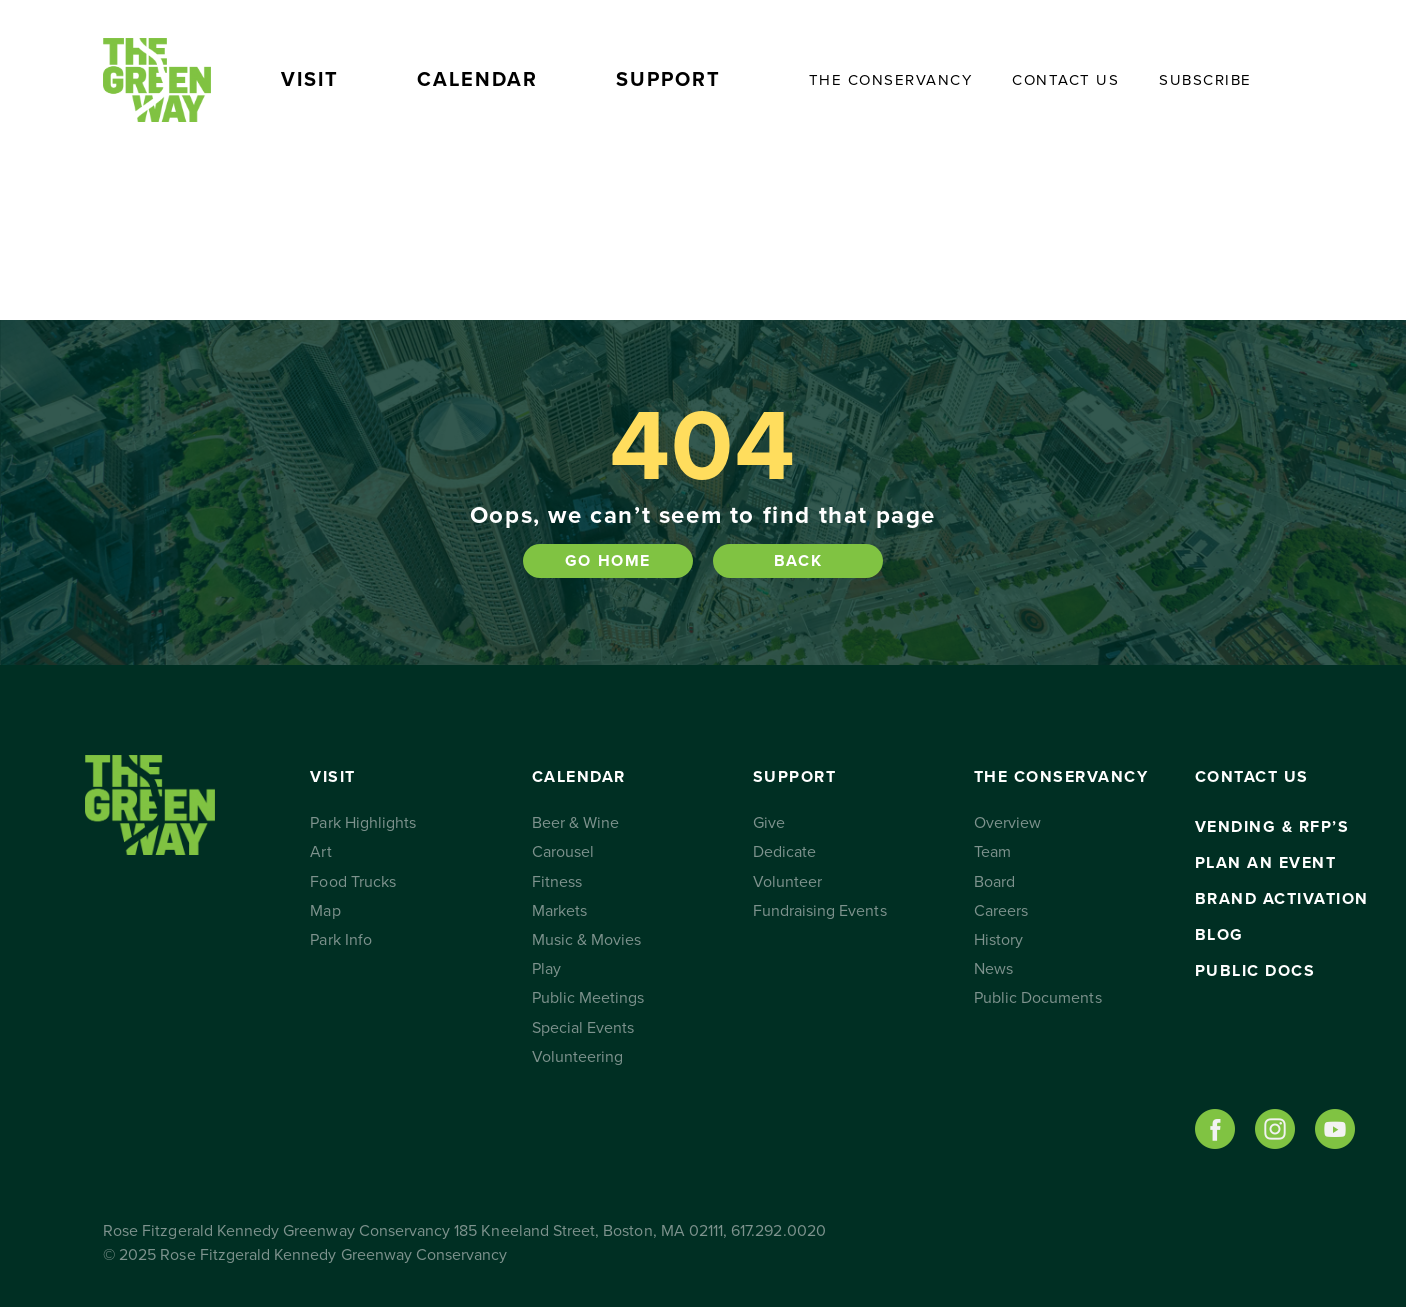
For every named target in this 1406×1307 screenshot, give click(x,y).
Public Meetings (588, 998)
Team (992, 852)
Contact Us (1065, 80)
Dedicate (784, 852)
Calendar (477, 80)
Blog (1219, 935)
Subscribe (1205, 80)
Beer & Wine (576, 823)
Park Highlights (363, 823)
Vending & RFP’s (1272, 827)
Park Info (340, 940)
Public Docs (1255, 971)
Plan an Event (1266, 863)
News (993, 969)
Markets (559, 911)
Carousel (563, 852)
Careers (1001, 911)
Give (769, 823)
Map (325, 911)
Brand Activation (1282, 899)
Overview (1007, 823)
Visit (310, 80)
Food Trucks (353, 882)
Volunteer (787, 882)
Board (994, 882)
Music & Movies (587, 940)
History (998, 940)
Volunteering (578, 1057)
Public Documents (1038, 998)
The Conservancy (891, 80)
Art (320, 852)
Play (546, 969)
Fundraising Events (820, 911)
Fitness (557, 882)
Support (668, 80)
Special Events (583, 1028)
